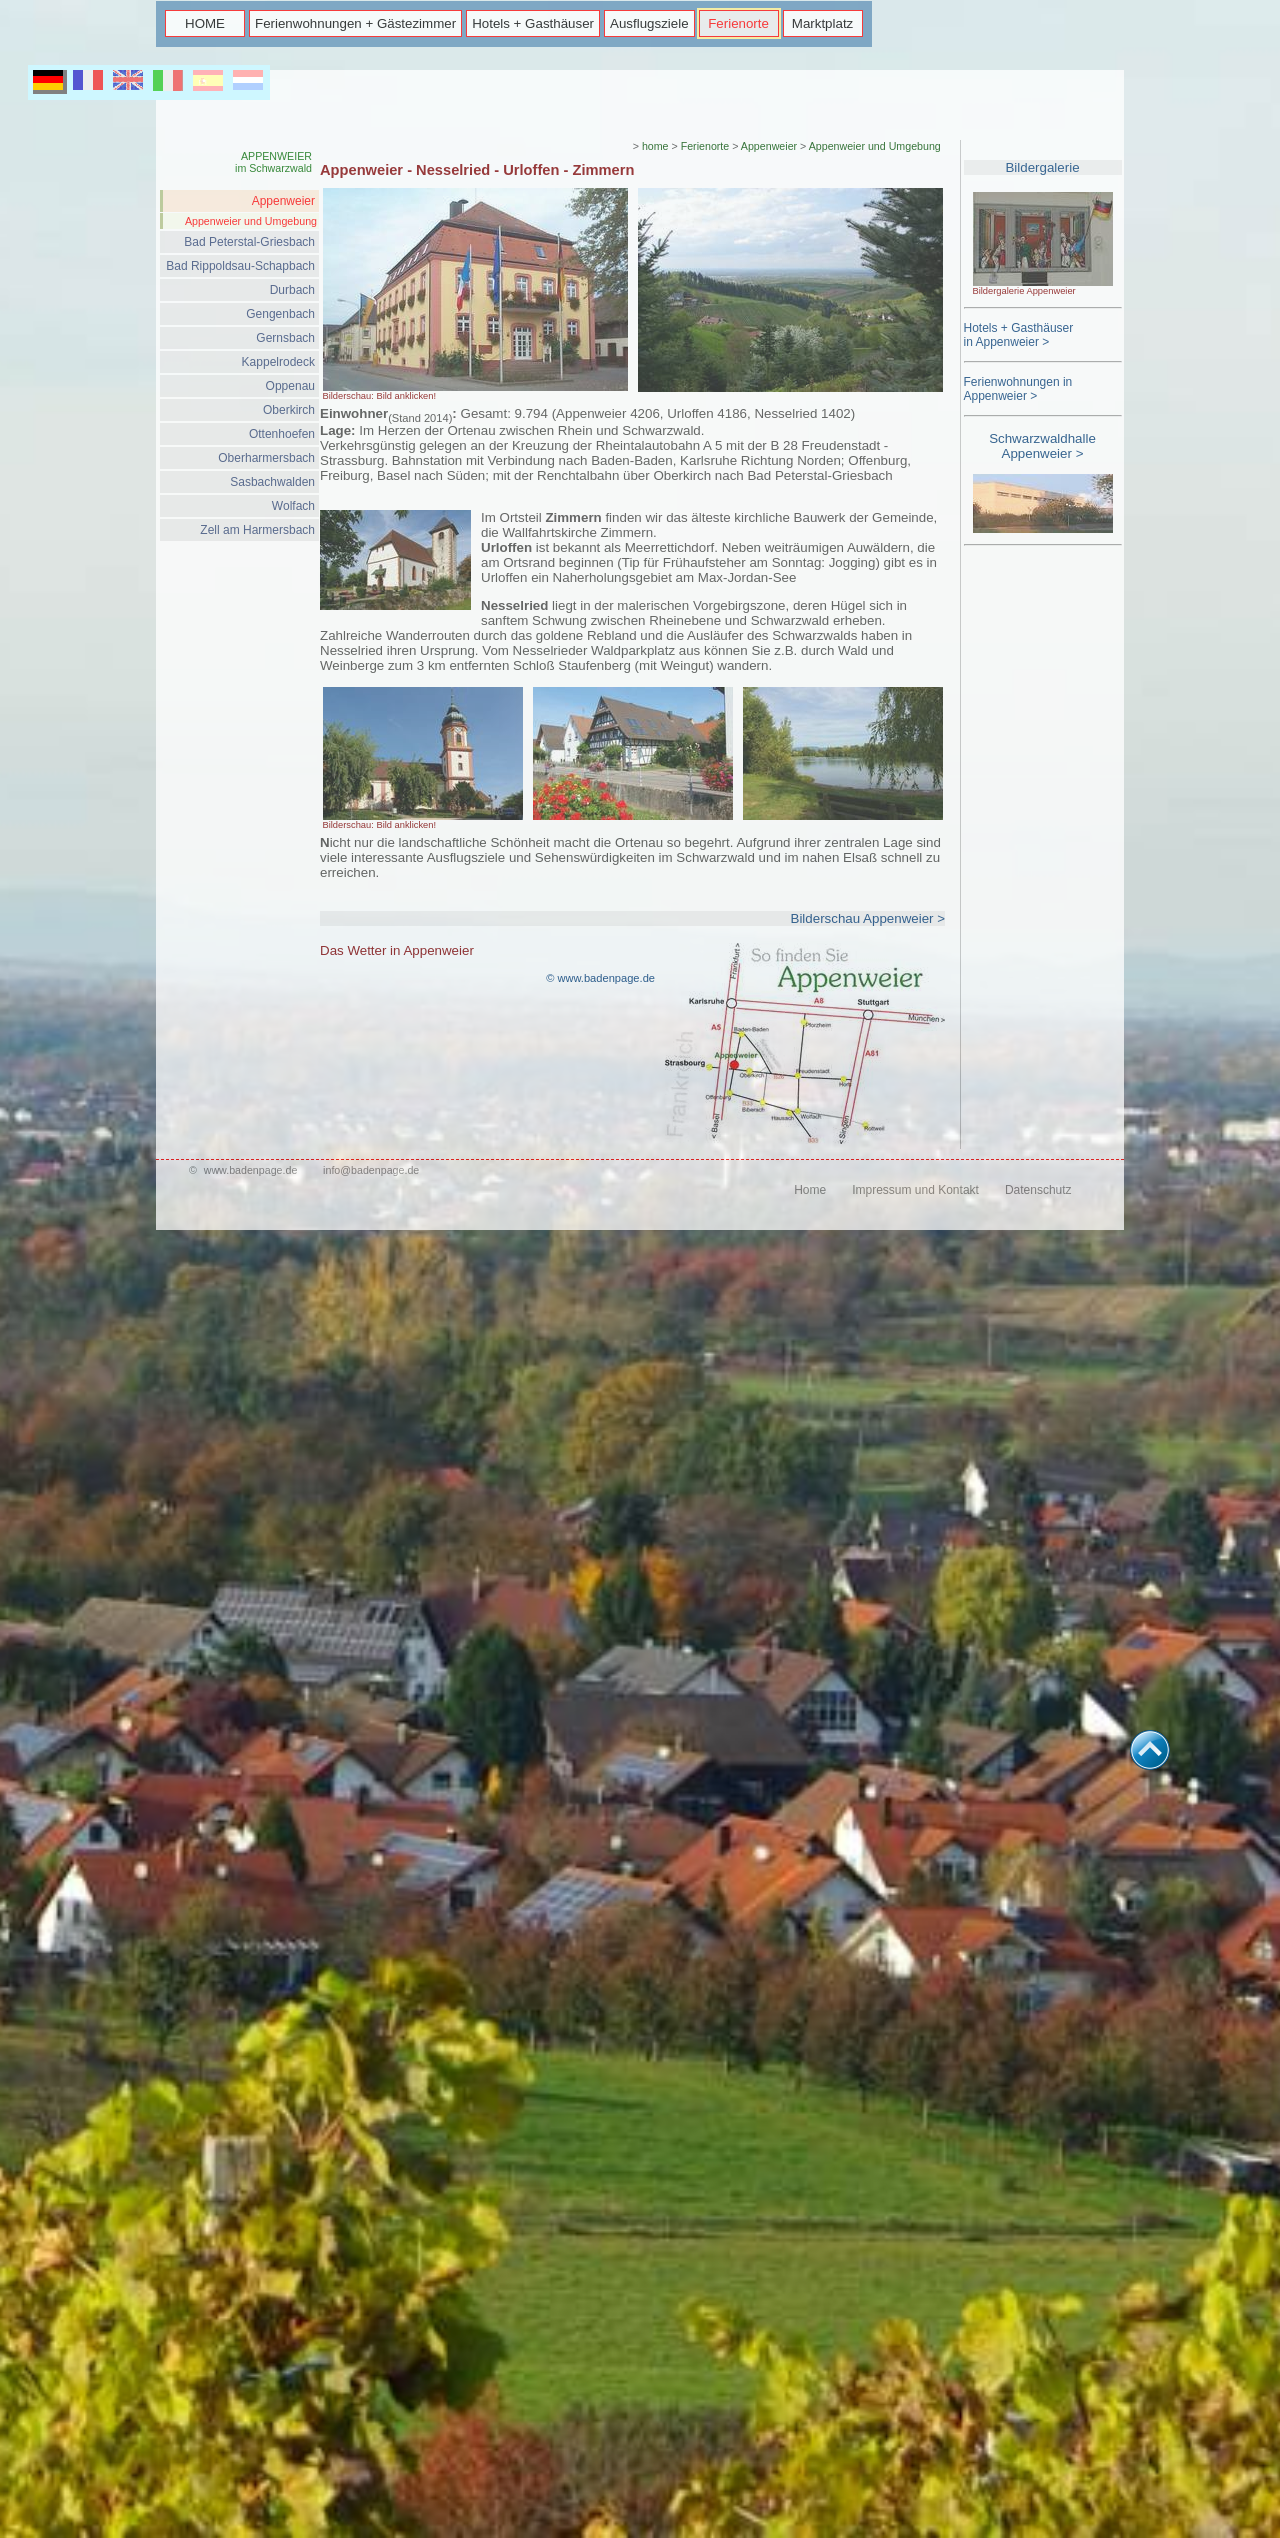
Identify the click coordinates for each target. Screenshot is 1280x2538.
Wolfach (293, 506)
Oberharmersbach (266, 458)
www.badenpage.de (251, 1170)
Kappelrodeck (278, 362)
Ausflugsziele (649, 23)
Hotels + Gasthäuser (533, 23)
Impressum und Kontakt (915, 1190)
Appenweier (283, 201)
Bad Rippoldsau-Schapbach (240, 266)
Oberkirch (289, 410)
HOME (205, 23)
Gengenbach (280, 314)
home (655, 146)
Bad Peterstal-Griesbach (249, 242)
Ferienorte (738, 23)
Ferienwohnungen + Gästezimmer (355, 23)
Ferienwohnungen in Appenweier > (1018, 389)
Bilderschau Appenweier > (868, 918)
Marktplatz (822, 23)
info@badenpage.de (371, 1170)
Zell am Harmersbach (257, 530)
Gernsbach (285, 338)
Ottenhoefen (282, 434)
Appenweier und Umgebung (251, 221)
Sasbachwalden (272, 482)
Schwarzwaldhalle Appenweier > (1042, 446)
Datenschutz (1038, 1190)
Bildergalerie (1042, 167)
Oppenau (290, 386)
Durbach (292, 290)
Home (810, 1190)
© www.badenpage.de (600, 978)
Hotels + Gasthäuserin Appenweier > (1019, 335)
